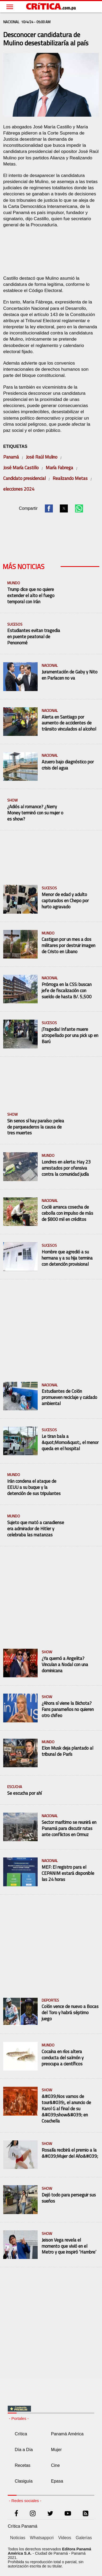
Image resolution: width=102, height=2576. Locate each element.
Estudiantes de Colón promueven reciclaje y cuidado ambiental (69, 1397)
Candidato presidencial (24, 478)
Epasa (57, 2481)
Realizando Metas (70, 478)
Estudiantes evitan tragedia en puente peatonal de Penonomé (33, 637)
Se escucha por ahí (24, 1793)
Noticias (17, 2537)
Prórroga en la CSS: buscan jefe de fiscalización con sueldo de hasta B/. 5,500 (67, 990)
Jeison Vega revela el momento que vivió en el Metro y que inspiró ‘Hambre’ (69, 2246)
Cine (55, 2465)
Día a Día (24, 2449)
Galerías (84, 2537)
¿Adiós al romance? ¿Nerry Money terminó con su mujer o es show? (35, 813)
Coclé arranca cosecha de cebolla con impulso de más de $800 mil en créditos (67, 1213)
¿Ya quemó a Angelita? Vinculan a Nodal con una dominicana (65, 1664)
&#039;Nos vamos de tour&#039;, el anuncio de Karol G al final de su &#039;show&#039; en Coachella (66, 2108)
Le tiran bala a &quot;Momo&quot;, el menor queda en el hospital (70, 1442)
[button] (49, 508)
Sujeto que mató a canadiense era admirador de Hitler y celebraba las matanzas (35, 1529)
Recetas (22, 2465)
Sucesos (14, 624)
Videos (64, 2537)
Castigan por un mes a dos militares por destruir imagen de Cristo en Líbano (68, 945)
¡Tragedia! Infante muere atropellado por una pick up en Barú (70, 1035)
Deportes (50, 2000)
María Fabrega (59, 467)
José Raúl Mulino (41, 456)
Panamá (11, 456)
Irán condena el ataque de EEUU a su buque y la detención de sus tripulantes (34, 1487)
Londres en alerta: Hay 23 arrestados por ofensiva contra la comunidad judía (66, 1168)
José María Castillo (21, 467)
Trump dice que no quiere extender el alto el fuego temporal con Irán (30, 595)
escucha (14, 1786)
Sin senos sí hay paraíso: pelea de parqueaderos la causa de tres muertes (35, 1127)
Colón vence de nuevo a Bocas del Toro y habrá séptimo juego (70, 2012)
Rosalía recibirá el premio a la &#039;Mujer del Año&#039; (70, 2153)
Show (12, 800)
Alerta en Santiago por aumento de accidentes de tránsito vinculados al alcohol (69, 723)
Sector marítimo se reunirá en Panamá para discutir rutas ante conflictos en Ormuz (69, 1828)
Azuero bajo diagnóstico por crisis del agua (68, 765)
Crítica (21, 2434)
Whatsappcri (42, 2537)
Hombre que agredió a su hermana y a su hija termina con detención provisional (67, 1258)
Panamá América (67, 2434)
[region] (51, 251)
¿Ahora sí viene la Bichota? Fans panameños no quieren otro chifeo (68, 1709)
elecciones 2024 (18, 489)
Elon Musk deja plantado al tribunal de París (67, 1751)
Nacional (50, 665)
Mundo (13, 583)
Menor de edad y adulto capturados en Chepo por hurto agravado (65, 900)
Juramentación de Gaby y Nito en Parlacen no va (69, 675)
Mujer (56, 2449)
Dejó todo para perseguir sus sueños (69, 2198)
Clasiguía (24, 2481)
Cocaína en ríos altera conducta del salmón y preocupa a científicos (63, 2058)
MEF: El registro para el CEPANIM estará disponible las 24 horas (68, 1873)
